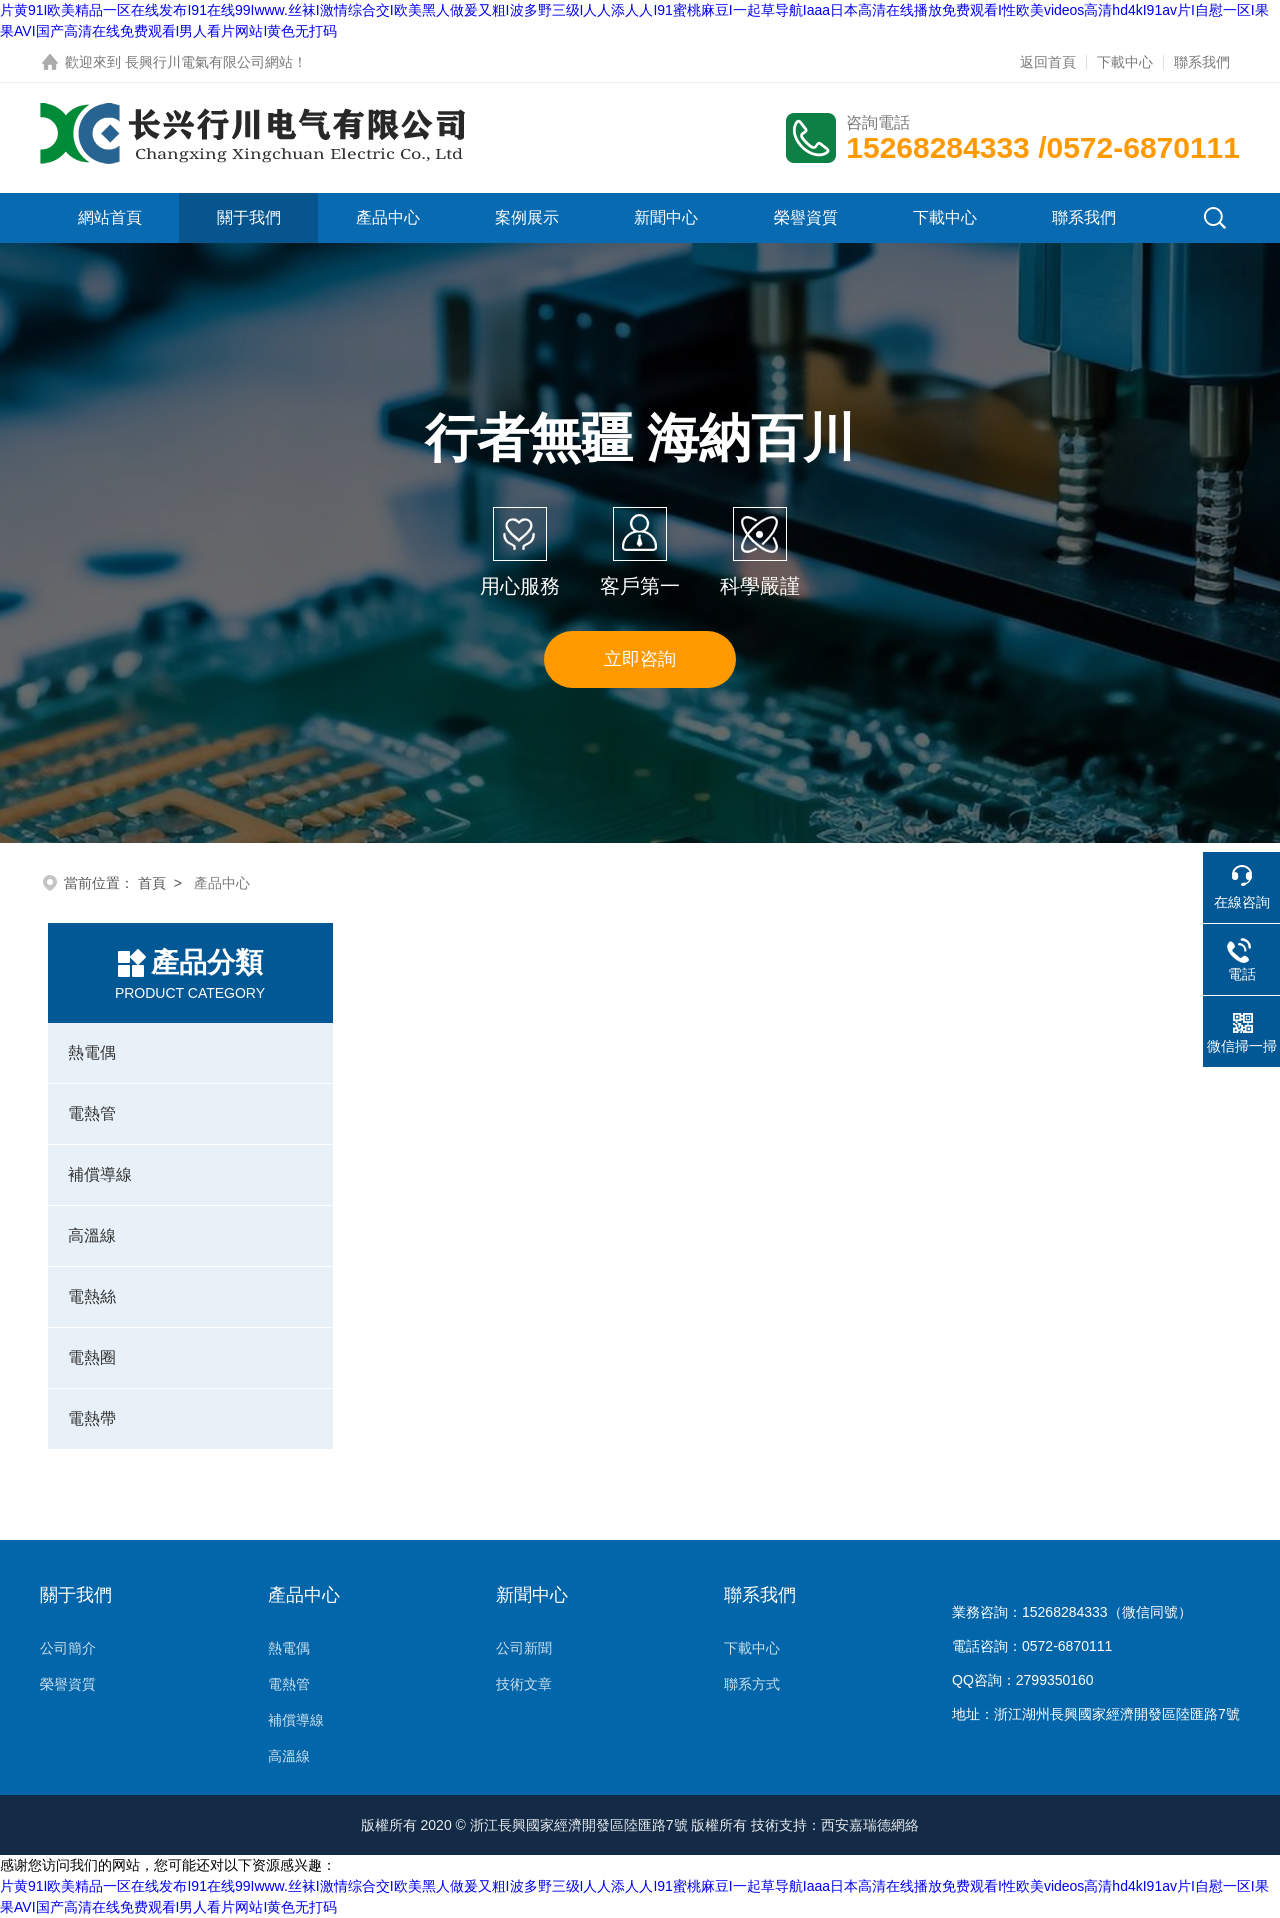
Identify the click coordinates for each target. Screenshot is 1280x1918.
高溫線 (92, 1235)
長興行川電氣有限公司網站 (209, 62)
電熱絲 (92, 1296)
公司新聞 (524, 1648)
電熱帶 (92, 1418)
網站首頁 (110, 217)
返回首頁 (1048, 62)
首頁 (152, 883)
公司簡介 (68, 1648)
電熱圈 (92, 1357)
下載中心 (1125, 62)
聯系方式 (752, 1684)
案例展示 (527, 217)
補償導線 (100, 1174)
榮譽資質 (806, 217)
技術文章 (524, 1684)
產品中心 (388, 217)
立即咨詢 (640, 659)
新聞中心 (666, 217)
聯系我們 (1202, 62)
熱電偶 (92, 1052)
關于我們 (249, 217)
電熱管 (92, 1113)
